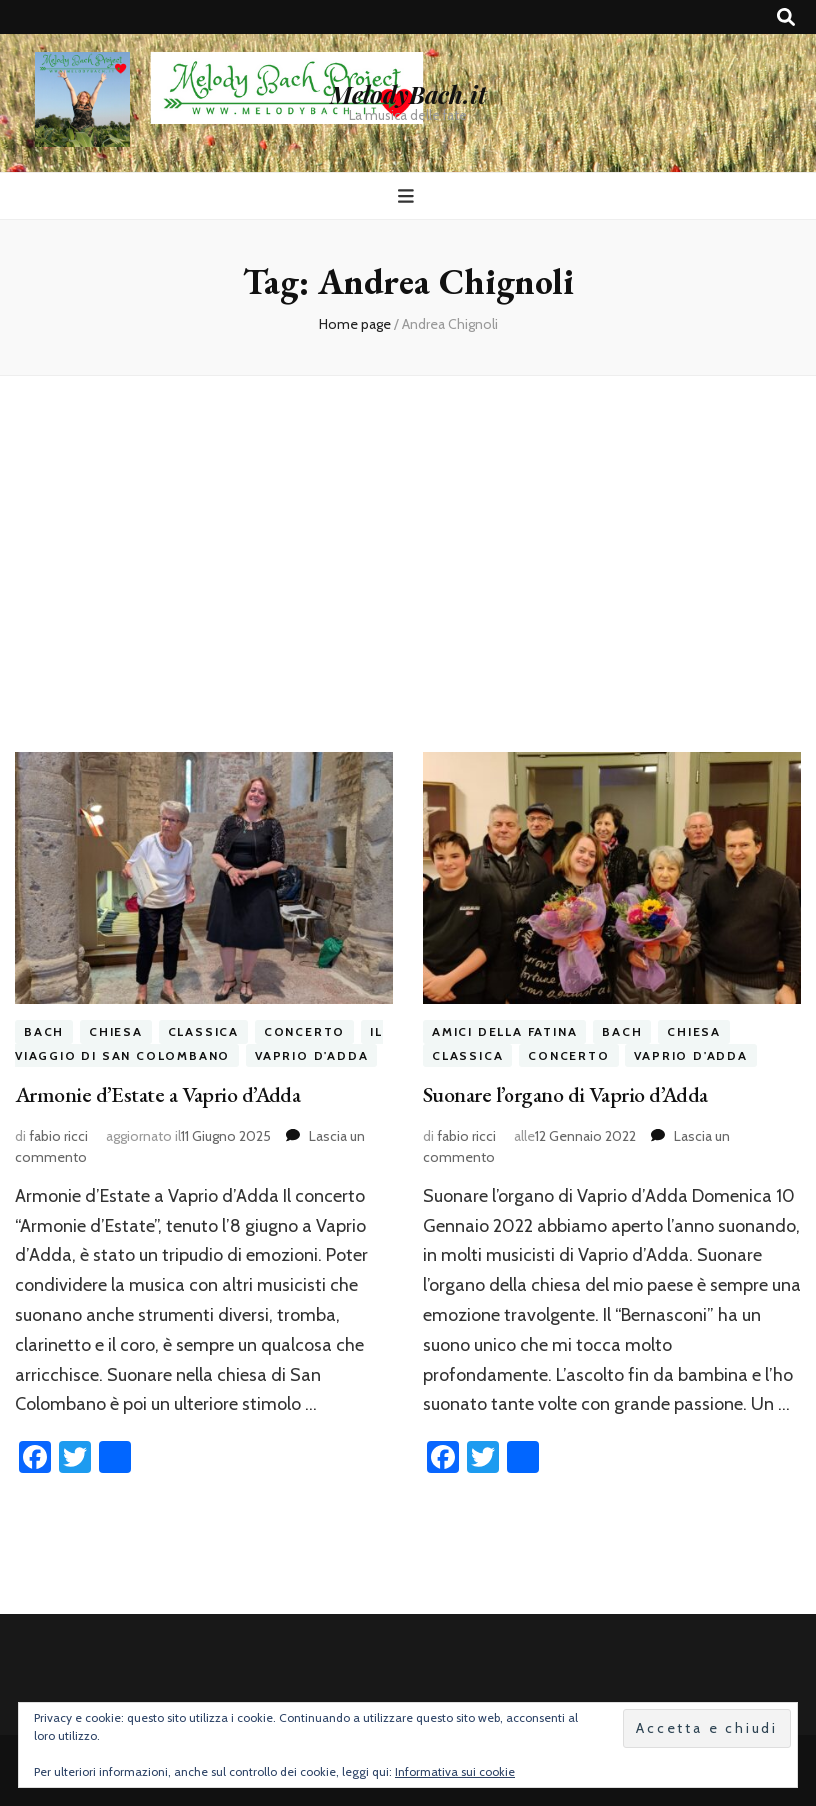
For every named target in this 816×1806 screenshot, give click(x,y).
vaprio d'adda (311, 1055)
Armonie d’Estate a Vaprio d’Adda (157, 1094)
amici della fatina (504, 1031)
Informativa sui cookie (455, 1771)
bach (44, 1031)
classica (203, 1031)
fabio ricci (58, 1136)
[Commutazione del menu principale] (408, 196)
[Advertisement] (408, 548)
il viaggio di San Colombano (199, 1043)
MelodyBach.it (408, 94)
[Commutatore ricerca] (786, 17)
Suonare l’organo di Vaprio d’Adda (565, 1094)
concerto (304, 1031)
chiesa (116, 1031)
